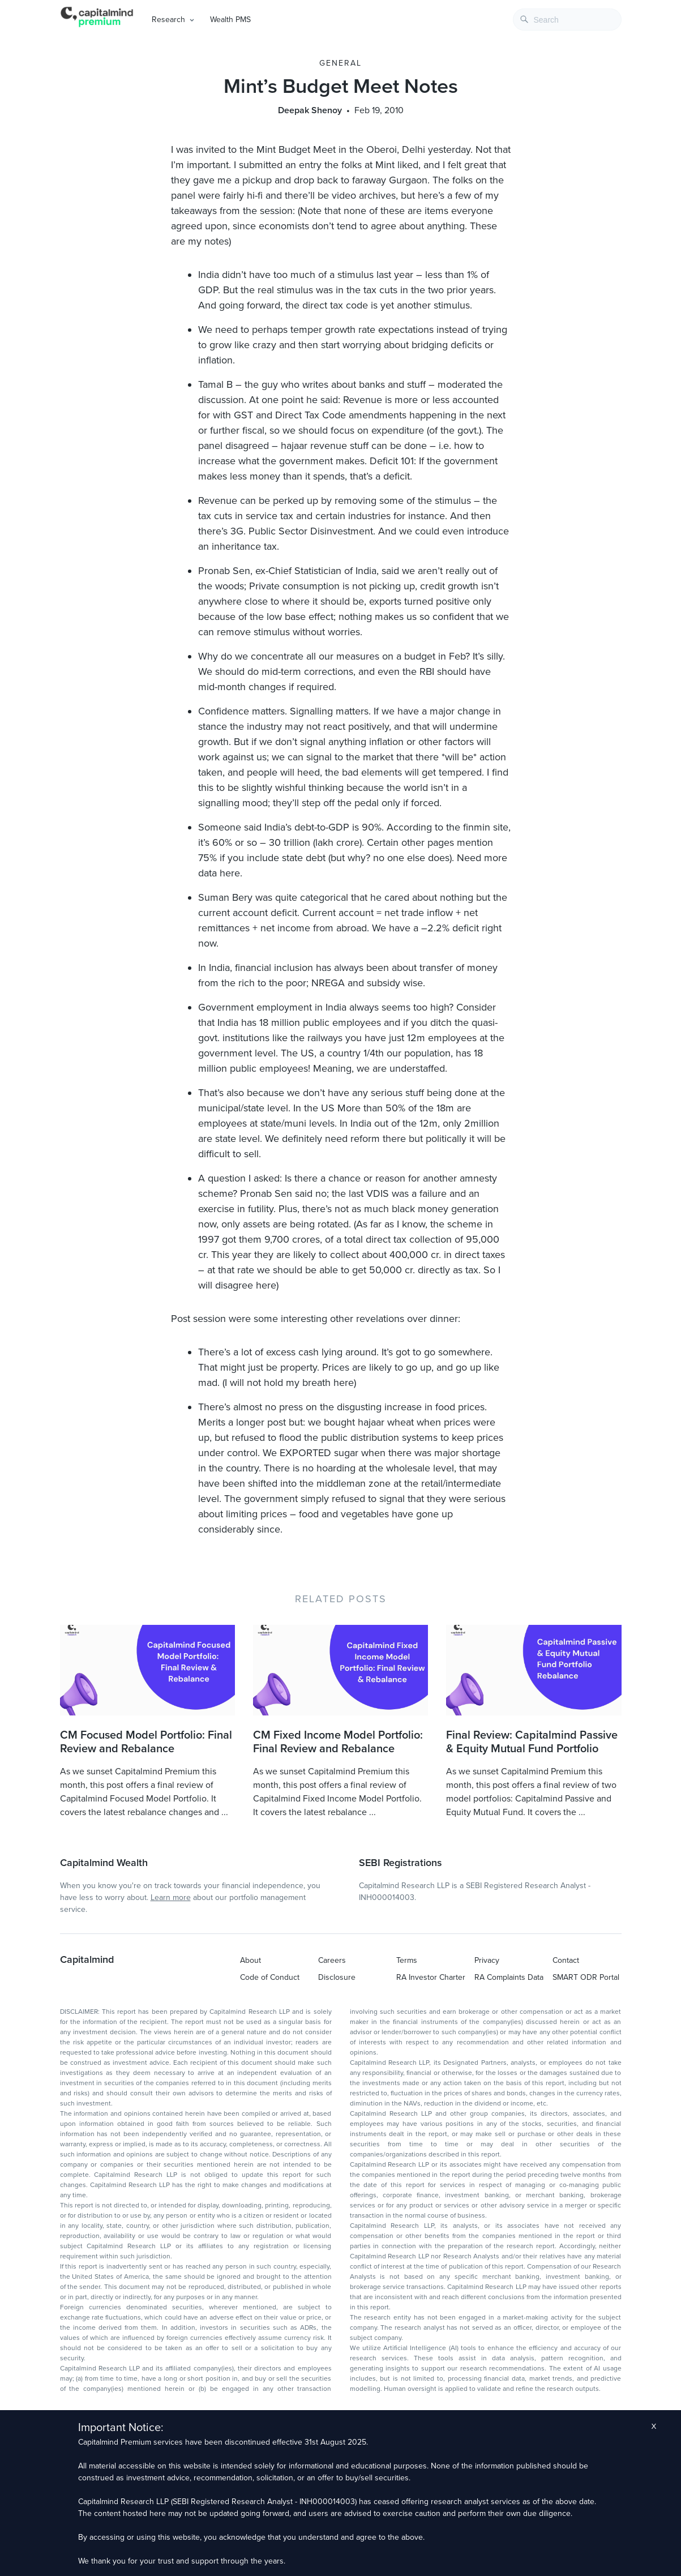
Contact (565, 1960)
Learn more (171, 1897)
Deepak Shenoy (310, 110)
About (250, 1960)
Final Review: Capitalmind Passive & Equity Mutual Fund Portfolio (532, 1742)
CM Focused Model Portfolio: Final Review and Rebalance (146, 1742)
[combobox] (567, 19)
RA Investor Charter (430, 1977)
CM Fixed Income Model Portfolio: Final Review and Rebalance (338, 1742)
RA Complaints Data (508, 1977)
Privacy (486, 1960)
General (340, 63)
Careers (332, 1960)
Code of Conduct (269, 1977)
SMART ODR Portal (585, 1977)
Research (168, 19)
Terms (406, 1960)
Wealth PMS (230, 19)
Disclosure (337, 1977)
